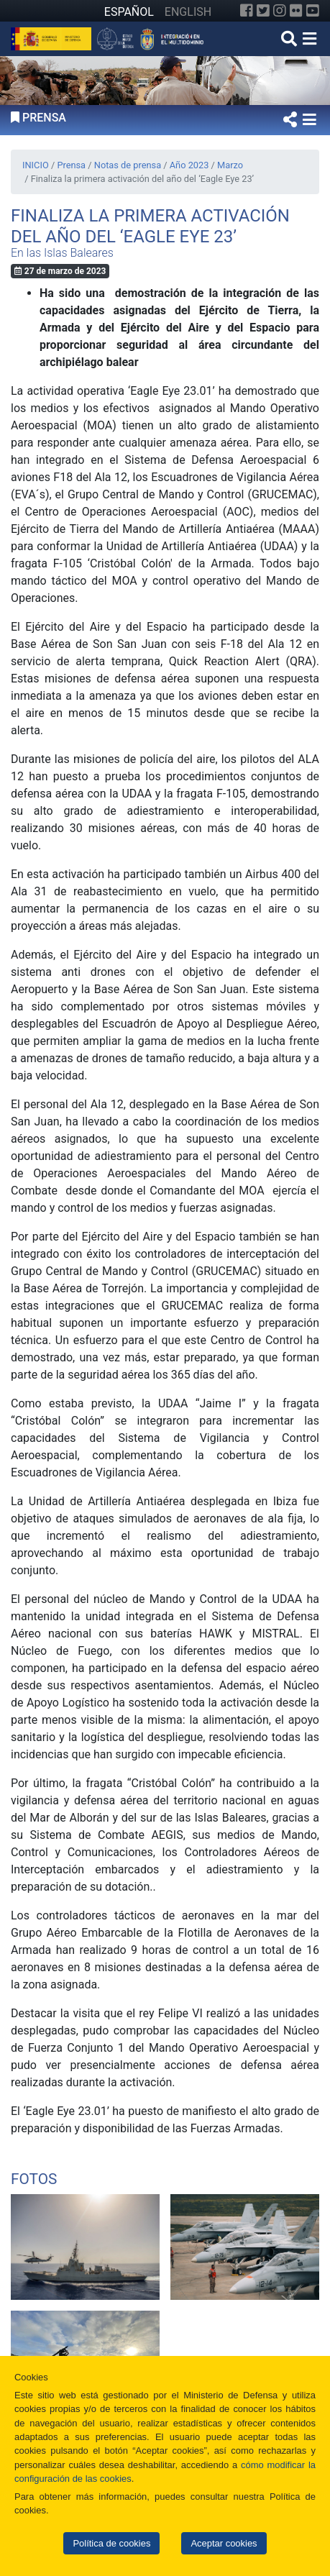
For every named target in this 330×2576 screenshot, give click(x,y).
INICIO (35, 165)
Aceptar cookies (224, 2543)
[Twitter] (263, 10)
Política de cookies (111, 2543)
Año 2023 (189, 165)
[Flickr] (296, 10)
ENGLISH (188, 12)
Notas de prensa (127, 165)
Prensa (71, 165)
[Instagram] (279, 10)
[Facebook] (246, 10)
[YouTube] (312, 10)
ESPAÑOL (129, 12)
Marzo (230, 165)
